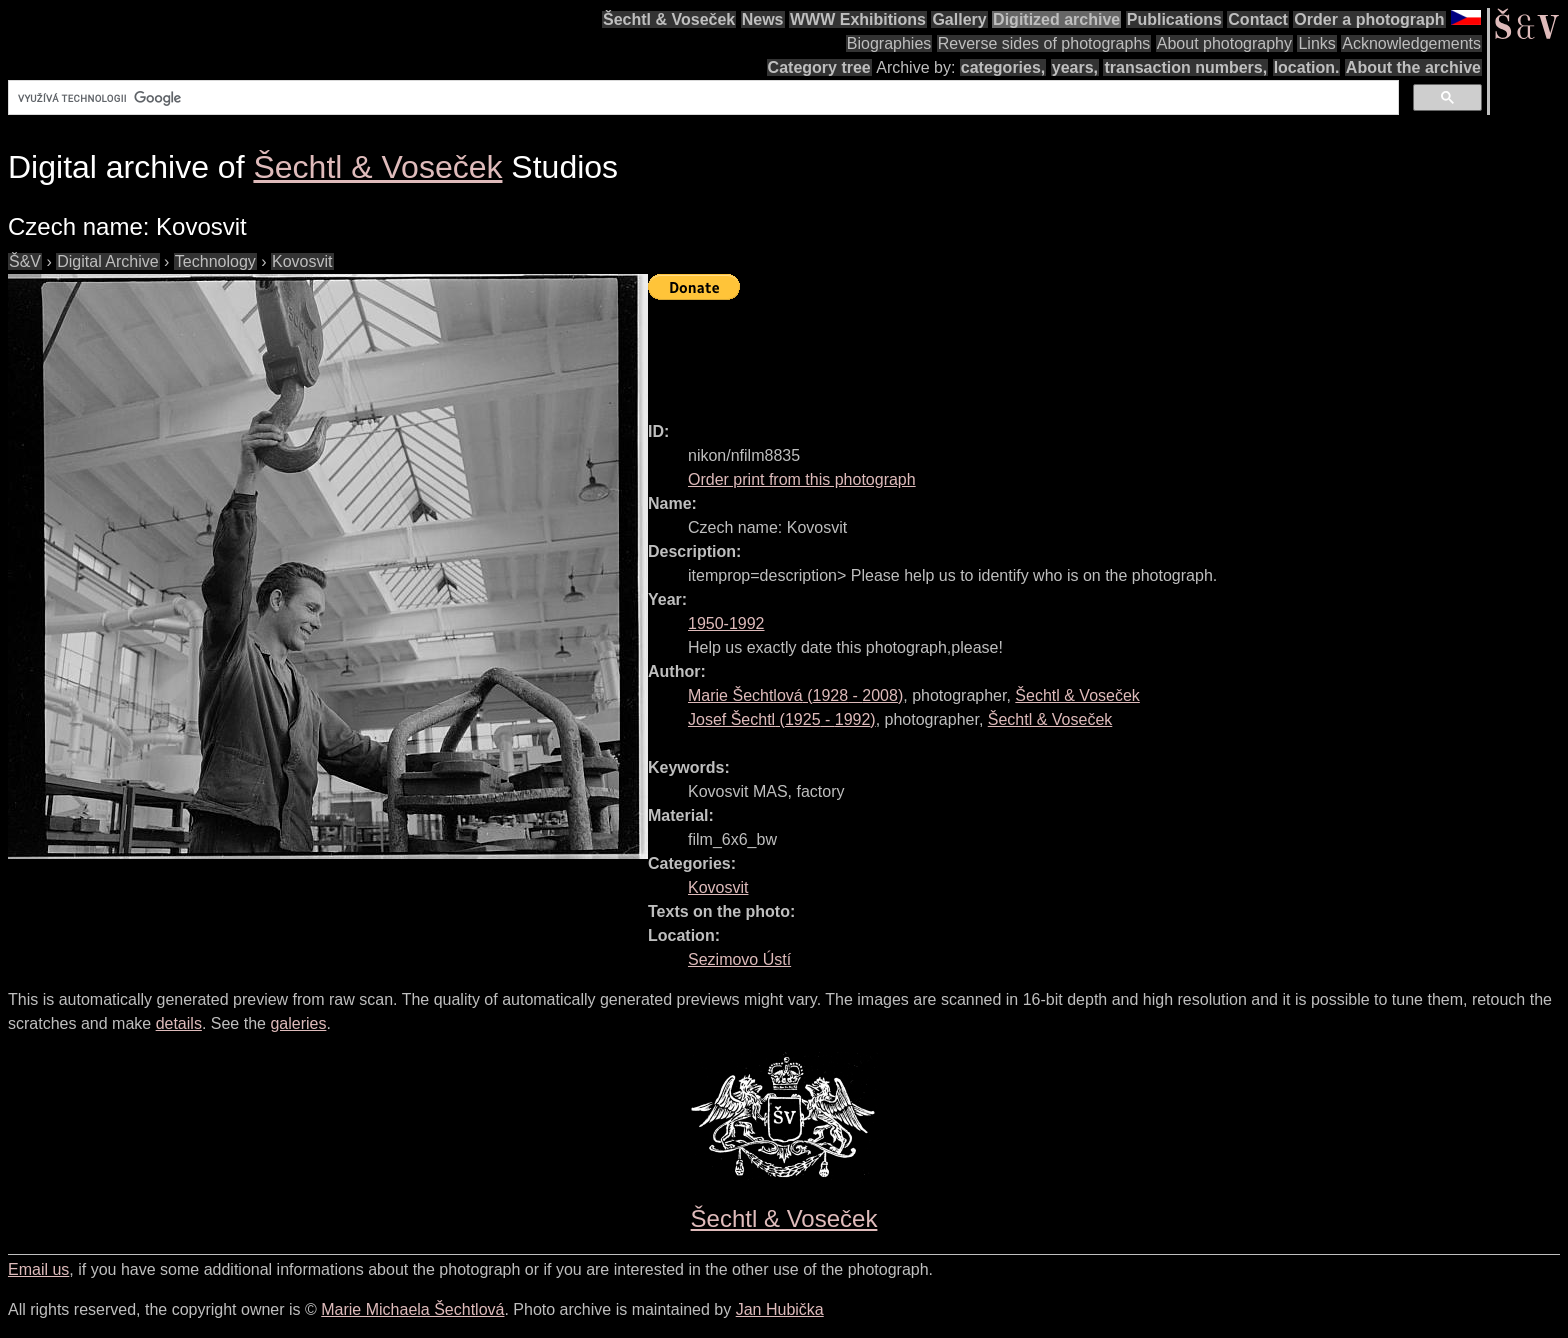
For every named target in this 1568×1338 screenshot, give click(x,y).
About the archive (1413, 67)
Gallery (959, 19)
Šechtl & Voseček (669, 19)
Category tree (819, 67)
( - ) (795, 695)
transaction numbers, (1185, 67)
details (179, 1023)
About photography (1224, 43)
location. (1307, 67)
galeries (298, 1023)
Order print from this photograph (802, 479)
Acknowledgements (1411, 43)
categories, (1003, 67)
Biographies (889, 43)
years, (1075, 67)
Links (1316, 43)
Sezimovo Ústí (739, 959)
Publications (1174, 19)
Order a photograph (1369, 19)
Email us (38, 1269)
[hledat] (701, 98)
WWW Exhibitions (858, 19)
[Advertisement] (1012, 352)
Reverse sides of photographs (1044, 43)
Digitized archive (1056, 19)
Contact (1258, 19)
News (763, 19)
